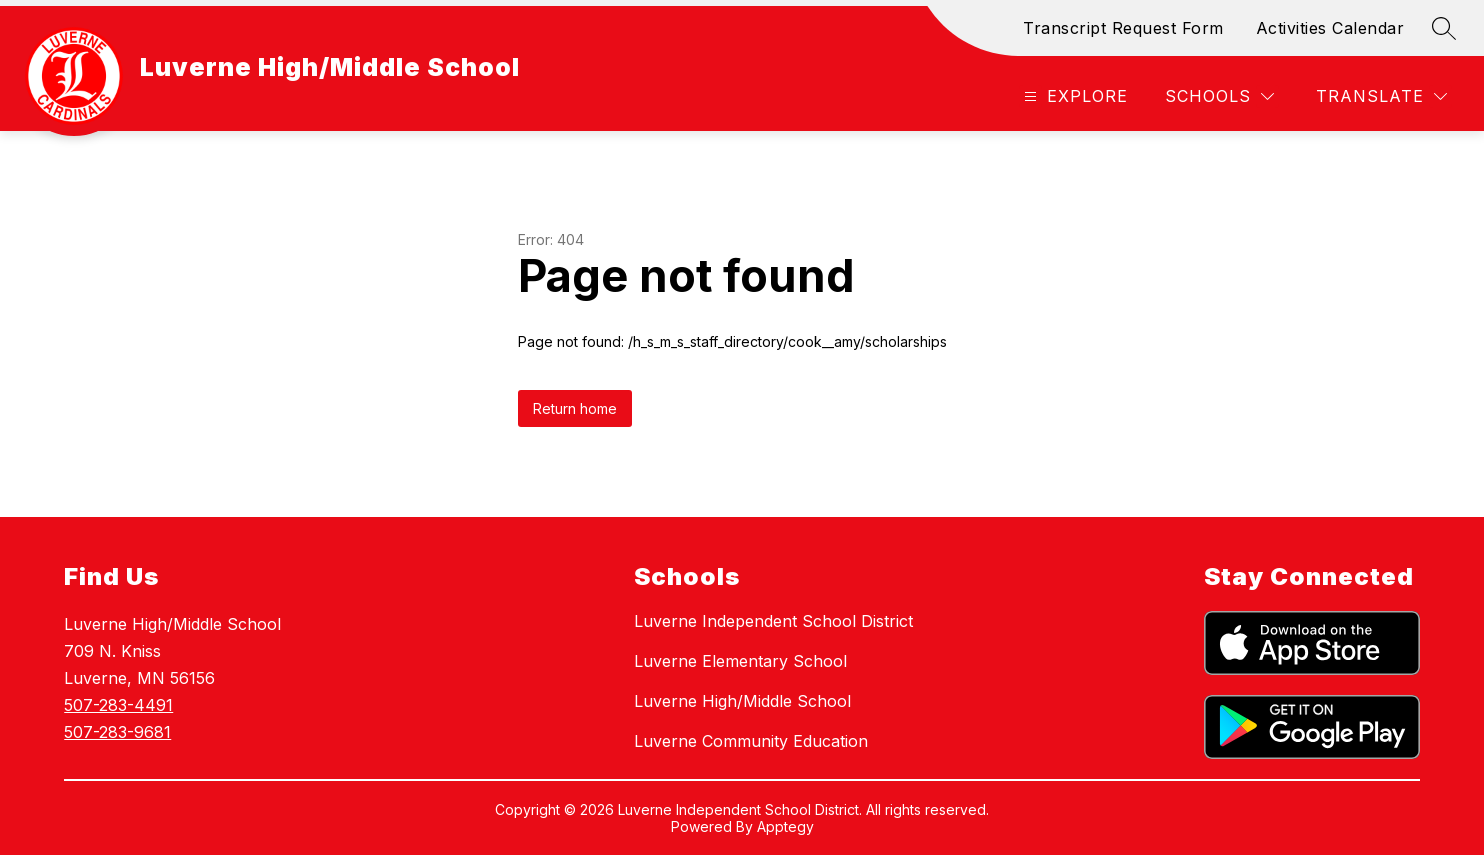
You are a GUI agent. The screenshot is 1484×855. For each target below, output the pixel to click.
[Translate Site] (1381, 96)
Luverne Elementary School (740, 661)
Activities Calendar (1330, 28)
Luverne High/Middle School (742, 701)
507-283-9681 (117, 732)
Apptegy (785, 826)
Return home (575, 408)
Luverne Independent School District (773, 621)
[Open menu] (1073, 96)
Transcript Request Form (1123, 28)
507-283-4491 (118, 705)
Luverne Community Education (751, 741)
